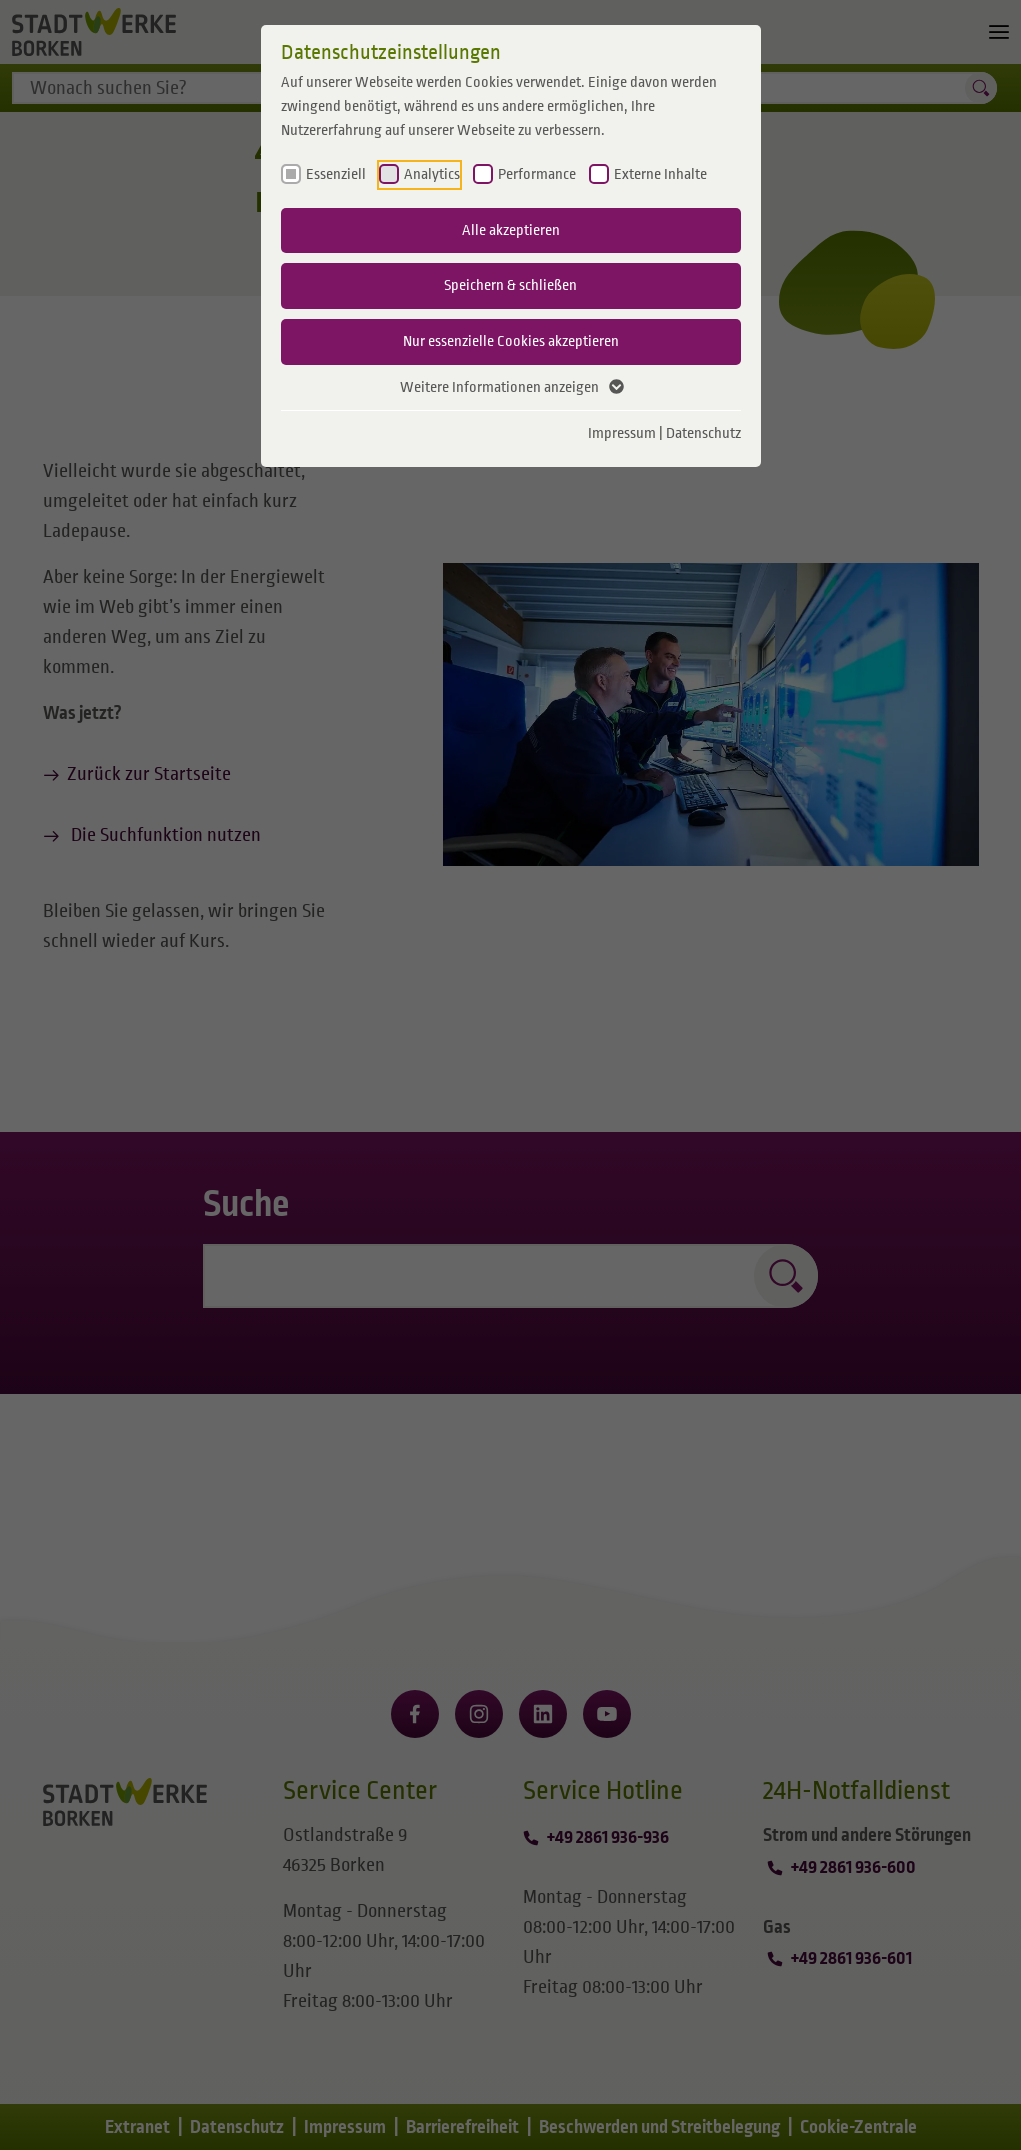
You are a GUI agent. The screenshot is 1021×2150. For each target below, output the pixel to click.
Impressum (622, 433)
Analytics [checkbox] (432, 174)
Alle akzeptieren (511, 230)
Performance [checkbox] (537, 174)
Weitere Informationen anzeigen (511, 388)
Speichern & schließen (510, 285)
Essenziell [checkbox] (336, 174)
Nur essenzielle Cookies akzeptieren (511, 341)
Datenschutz (703, 433)
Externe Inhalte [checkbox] (660, 174)
